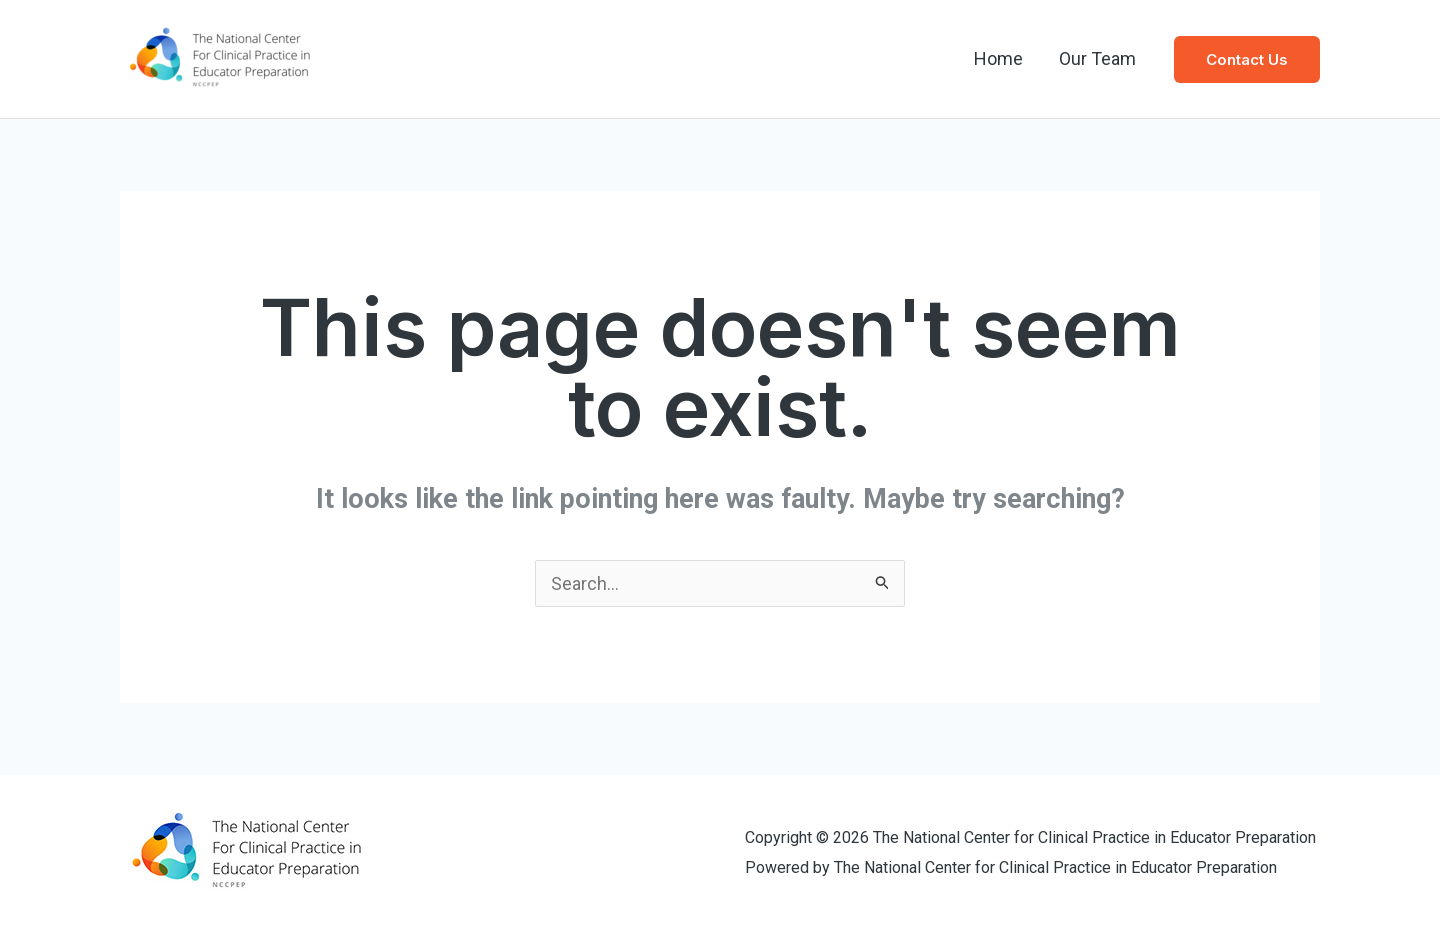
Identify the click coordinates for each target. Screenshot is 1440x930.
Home (998, 58)
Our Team (1097, 58)
